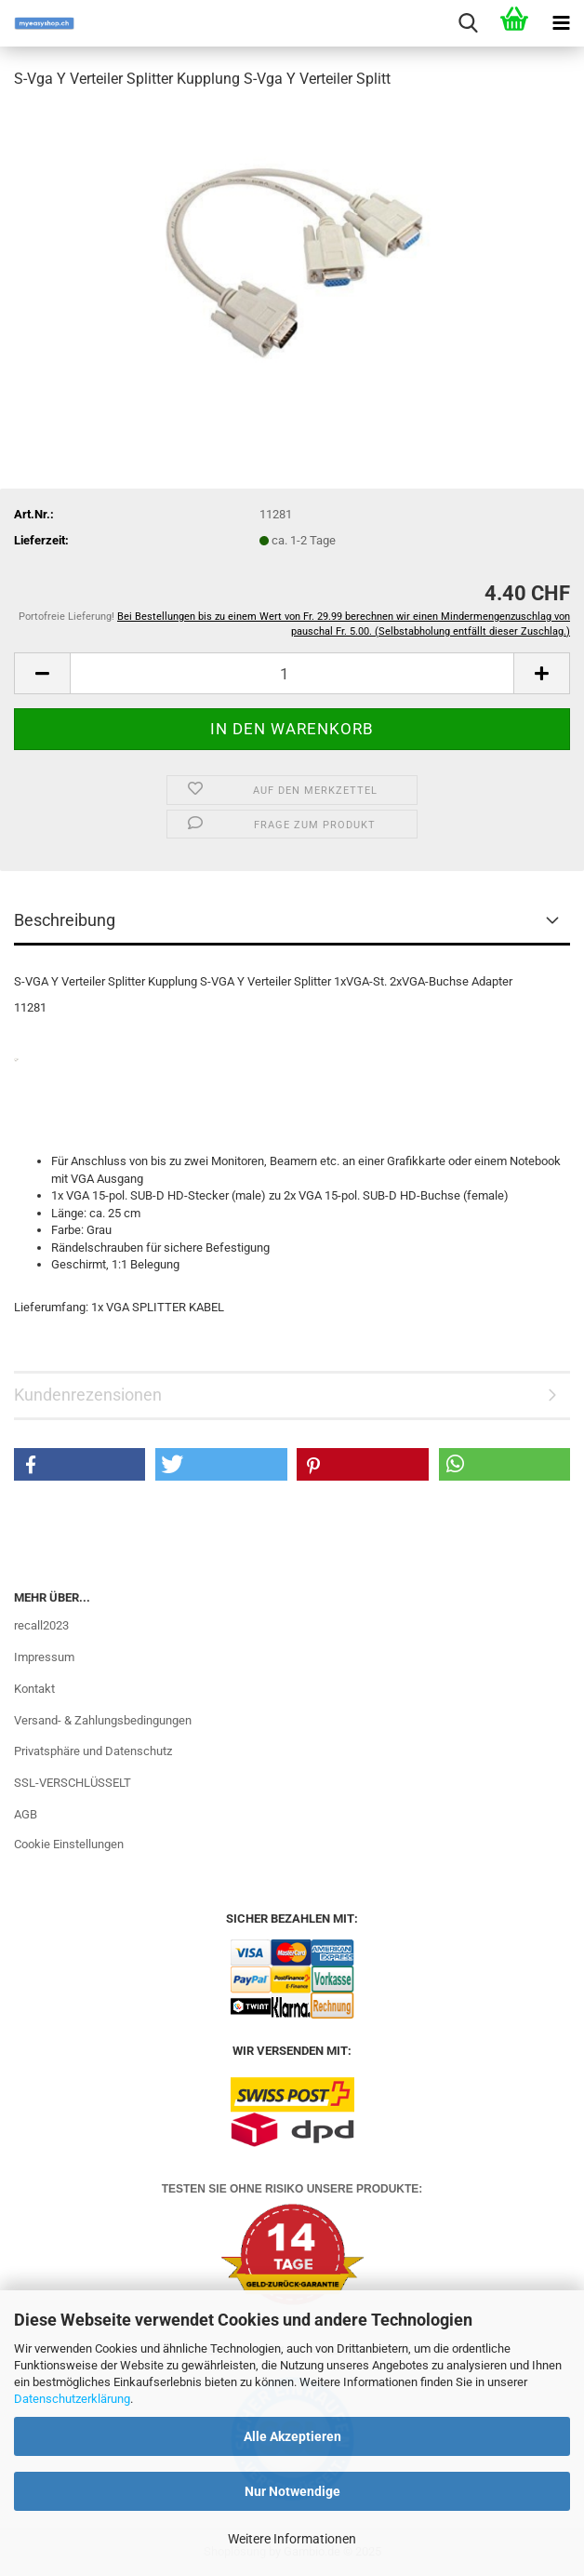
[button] (42, 673)
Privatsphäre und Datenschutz (93, 1751)
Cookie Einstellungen (69, 1844)
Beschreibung (64, 920)
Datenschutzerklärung (72, 2399)
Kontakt (34, 1689)
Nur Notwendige (292, 2491)
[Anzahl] (292, 673)
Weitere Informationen (292, 2538)
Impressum (44, 1657)
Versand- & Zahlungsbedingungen (103, 1720)
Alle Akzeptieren (292, 2436)
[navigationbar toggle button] (561, 23)
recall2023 (41, 1625)
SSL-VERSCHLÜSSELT (72, 1783)
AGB (25, 1814)
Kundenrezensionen (88, 1394)
